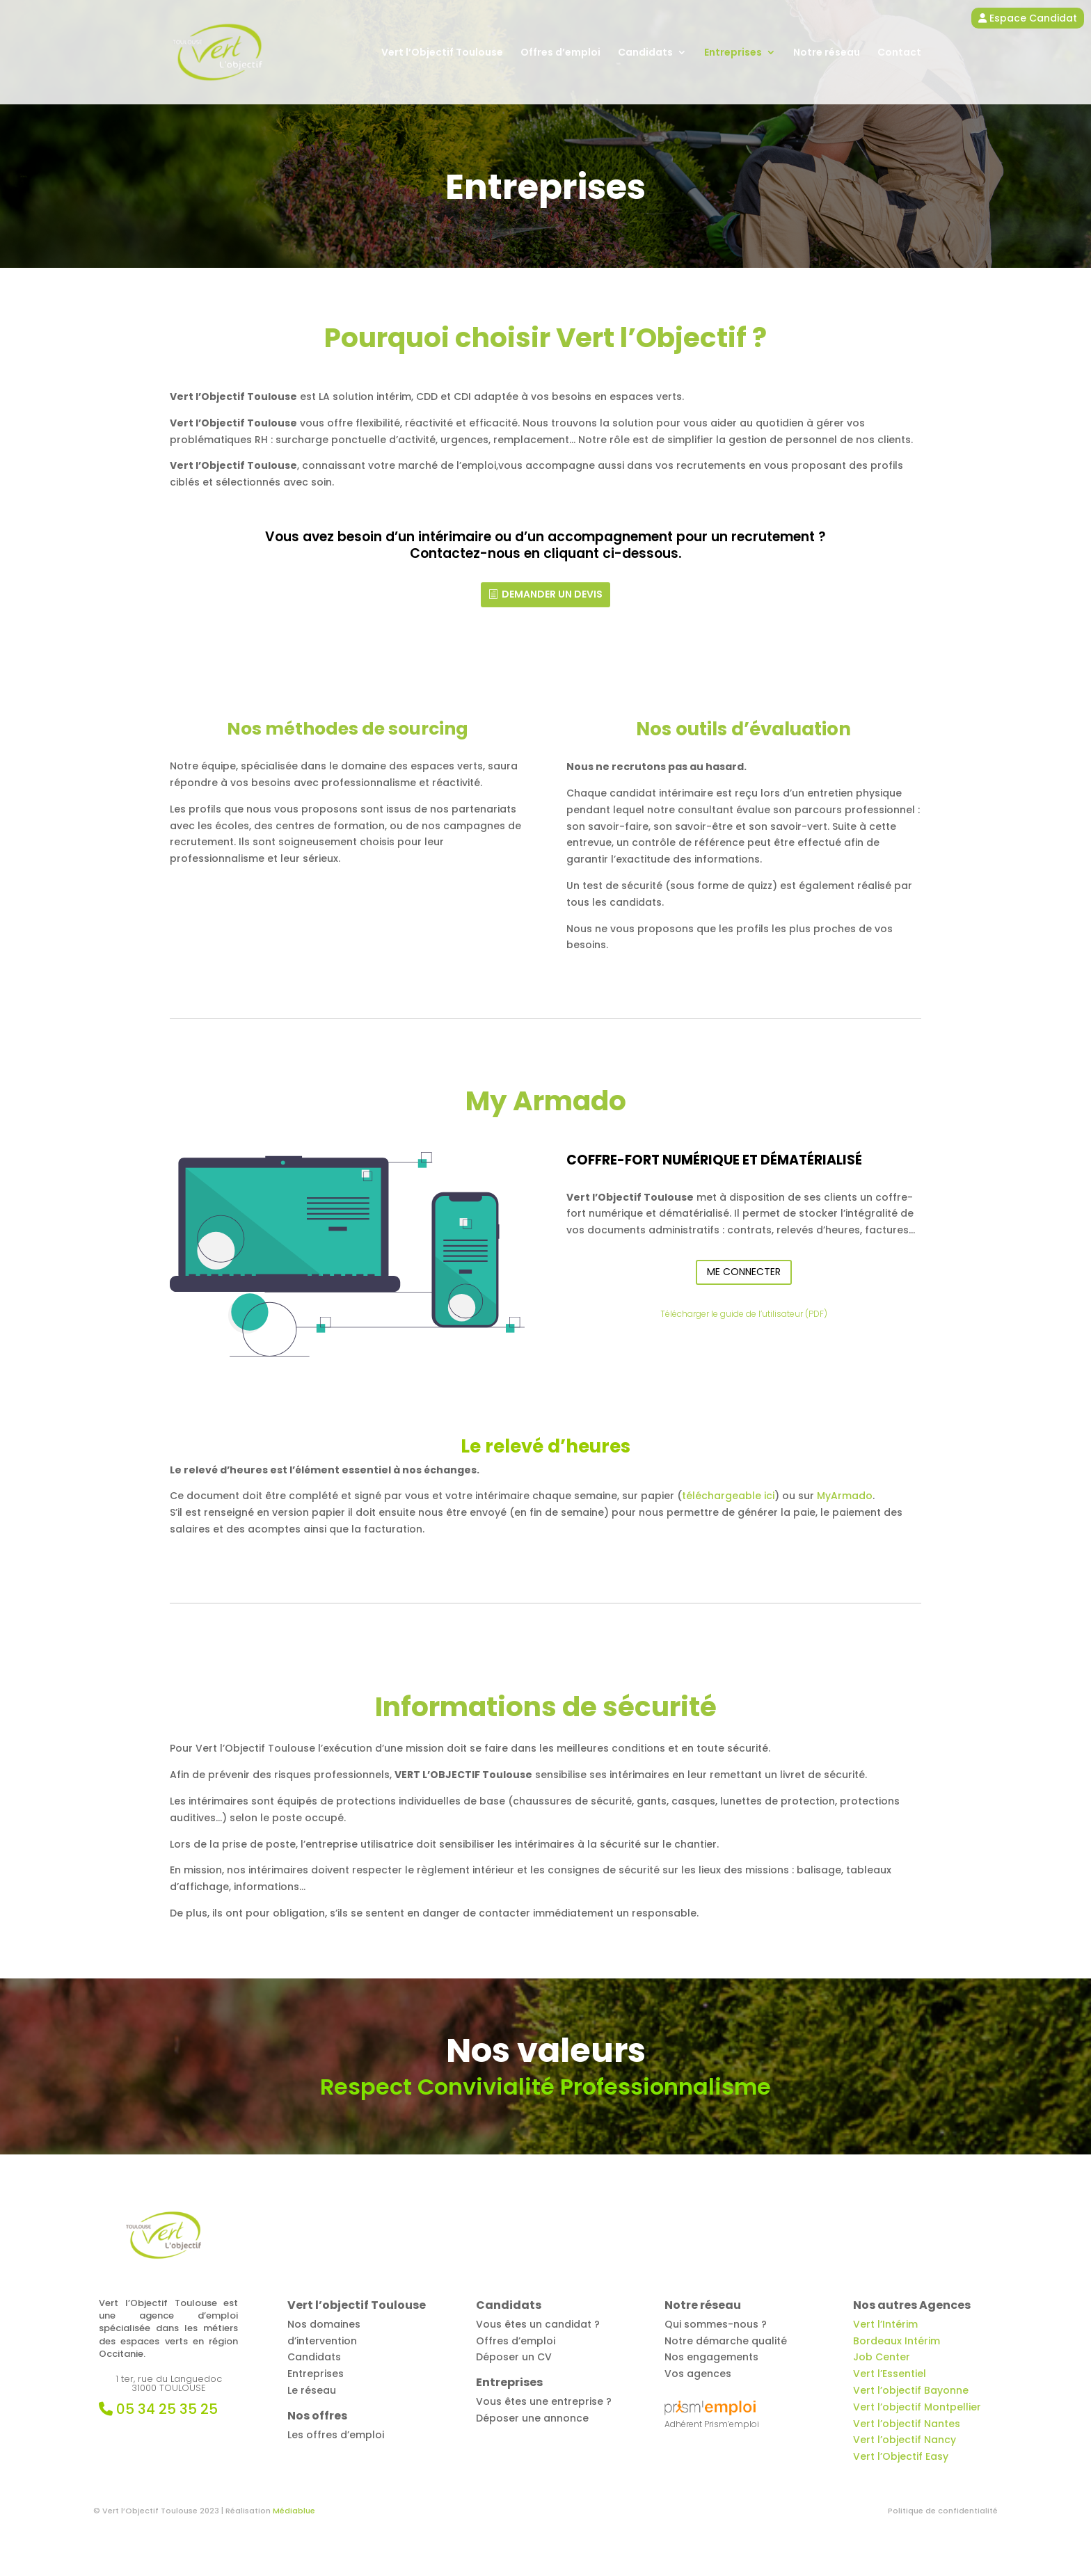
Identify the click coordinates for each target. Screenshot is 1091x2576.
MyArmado (845, 1496)
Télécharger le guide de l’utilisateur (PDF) (743, 1314)
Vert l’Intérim (885, 2324)
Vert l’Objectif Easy (900, 2456)
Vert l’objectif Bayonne (911, 2390)
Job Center (881, 2357)
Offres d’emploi (560, 53)
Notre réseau (826, 53)
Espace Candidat (1027, 18)
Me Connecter (744, 1272)
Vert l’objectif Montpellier (917, 2407)
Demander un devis (552, 594)
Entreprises (733, 53)
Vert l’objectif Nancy (904, 2440)
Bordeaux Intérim (896, 2341)
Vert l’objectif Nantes (906, 2424)
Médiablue (294, 2510)
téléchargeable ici (728, 1496)
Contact (899, 53)
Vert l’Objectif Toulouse (442, 53)
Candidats (645, 53)
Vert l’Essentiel (889, 2374)
